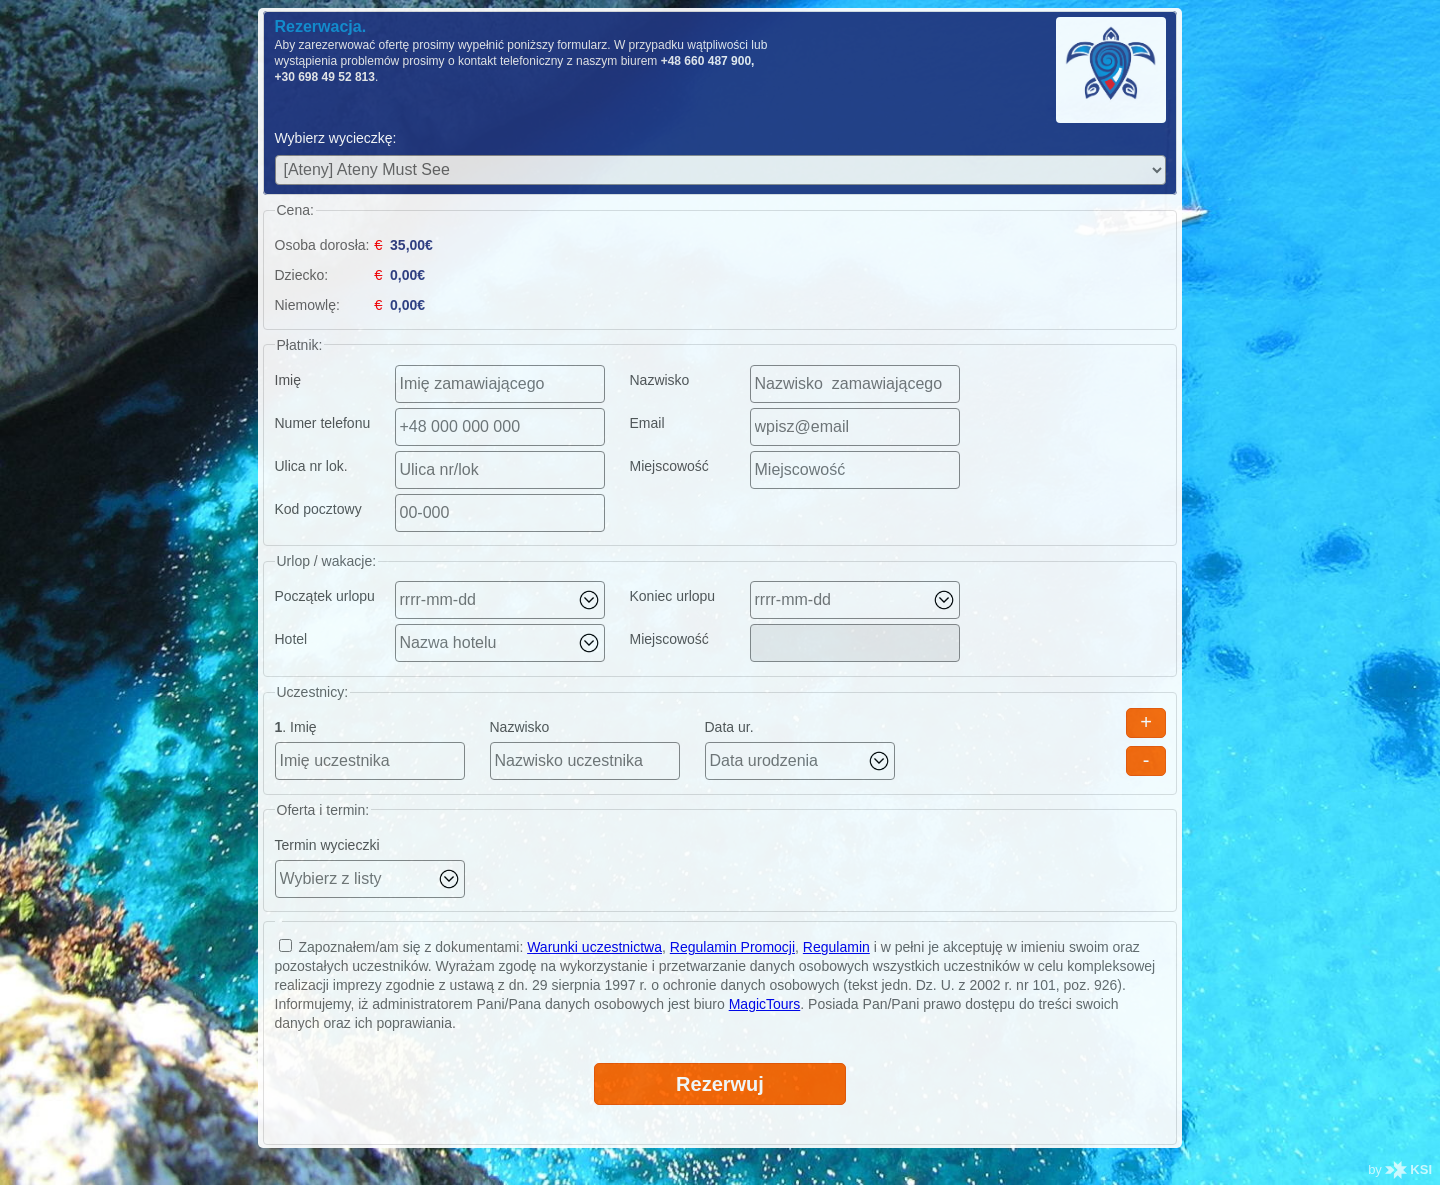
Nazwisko (660, 380)
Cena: (295, 210)
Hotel (291, 639)
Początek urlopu (325, 596)
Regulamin (836, 947)
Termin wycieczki (327, 845)
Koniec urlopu (673, 596)
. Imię (296, 727)
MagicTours (765, 1004)
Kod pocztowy (318, 509)
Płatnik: (300, 345)
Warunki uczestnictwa (594, 947)
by (1400, 1169)
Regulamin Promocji (732, 947)
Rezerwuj (720, 1084)
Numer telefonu (323, 423)
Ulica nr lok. (311, 466)
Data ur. (729, 727)
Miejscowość (669, 466)
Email (647, 423)
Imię (288, 380)
